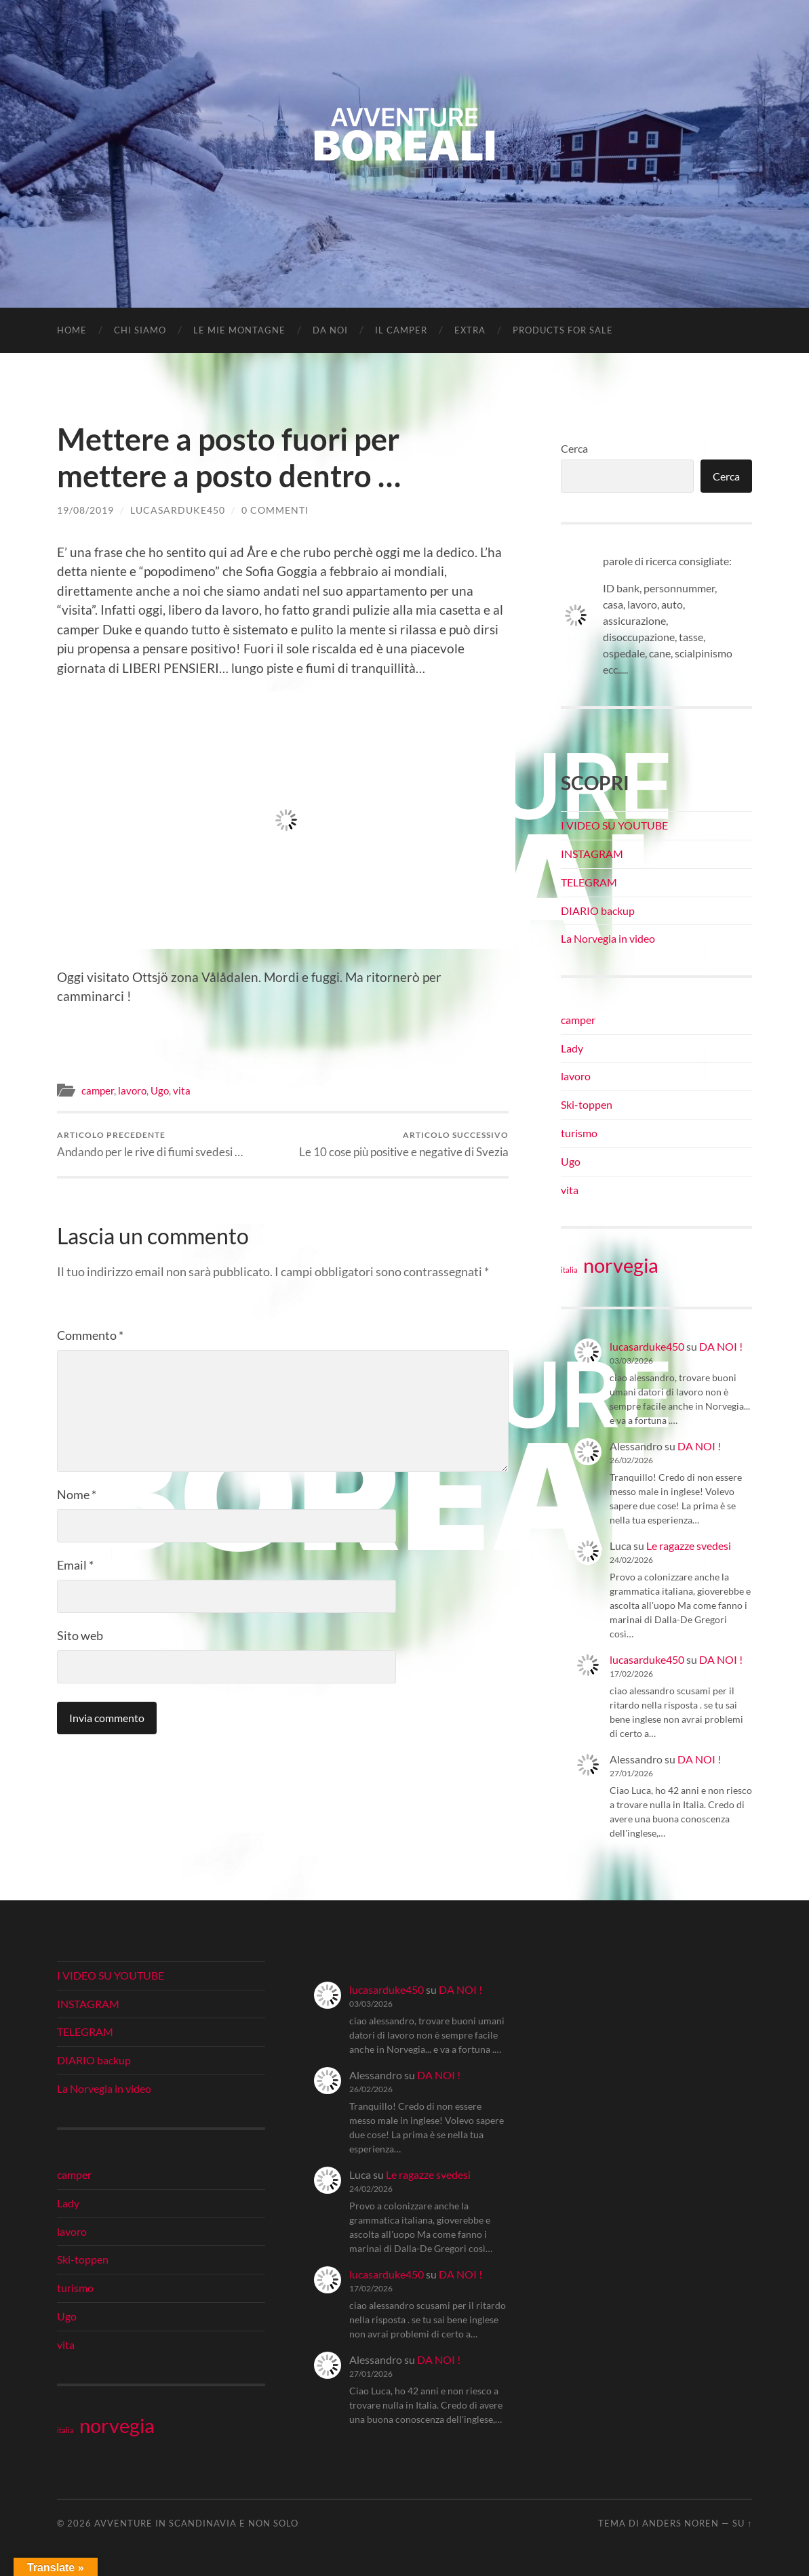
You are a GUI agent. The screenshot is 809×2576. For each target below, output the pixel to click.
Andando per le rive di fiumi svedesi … (150, 1144)
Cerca (574, 448)
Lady (572, 1048)
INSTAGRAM (592, 853)
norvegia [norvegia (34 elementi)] (620, 1265)
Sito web (80, 1635)
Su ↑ (742, 2523)
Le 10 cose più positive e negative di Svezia (404, 1144)
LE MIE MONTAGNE (239, 330)
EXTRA (470, 330)
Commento (90, 1335)
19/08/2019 (85, 510)
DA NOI (330, 330)
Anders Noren (680, 2523)
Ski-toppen (586, 1104)
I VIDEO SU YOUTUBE (614, 825)
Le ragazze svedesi (688, 1545)
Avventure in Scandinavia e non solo (196, 2523)
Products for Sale (563, 330)
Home (72, 330)
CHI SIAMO (140, 330)
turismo (579, 1132)
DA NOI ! (721, 1346)
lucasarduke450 (177, 510)
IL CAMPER (401, 330)
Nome (76, 1494)
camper (97, 1090)
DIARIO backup (598, 910)
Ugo (160, 1090)
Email (75, 1564)
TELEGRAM (589, 882)
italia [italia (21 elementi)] (569, 1269)
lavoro (132, 1090)
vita (182, 1090)
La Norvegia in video (608, 938)
